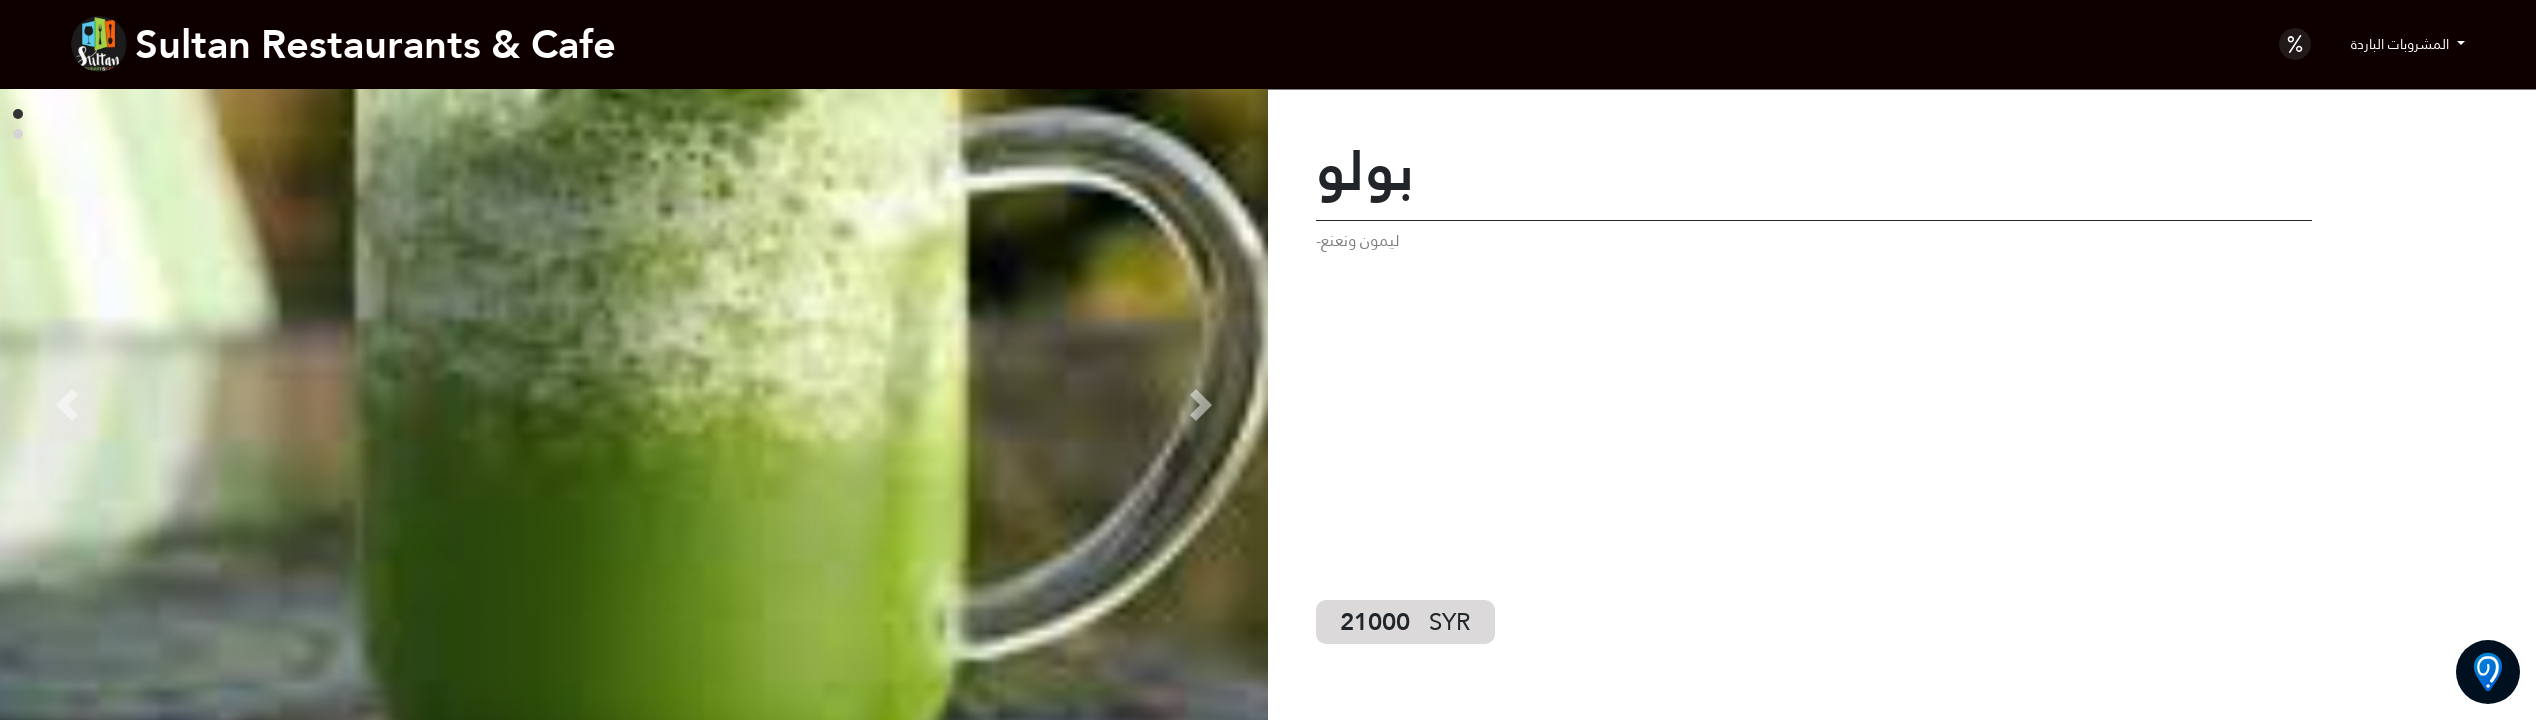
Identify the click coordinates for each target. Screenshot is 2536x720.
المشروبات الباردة (2402, 44)
